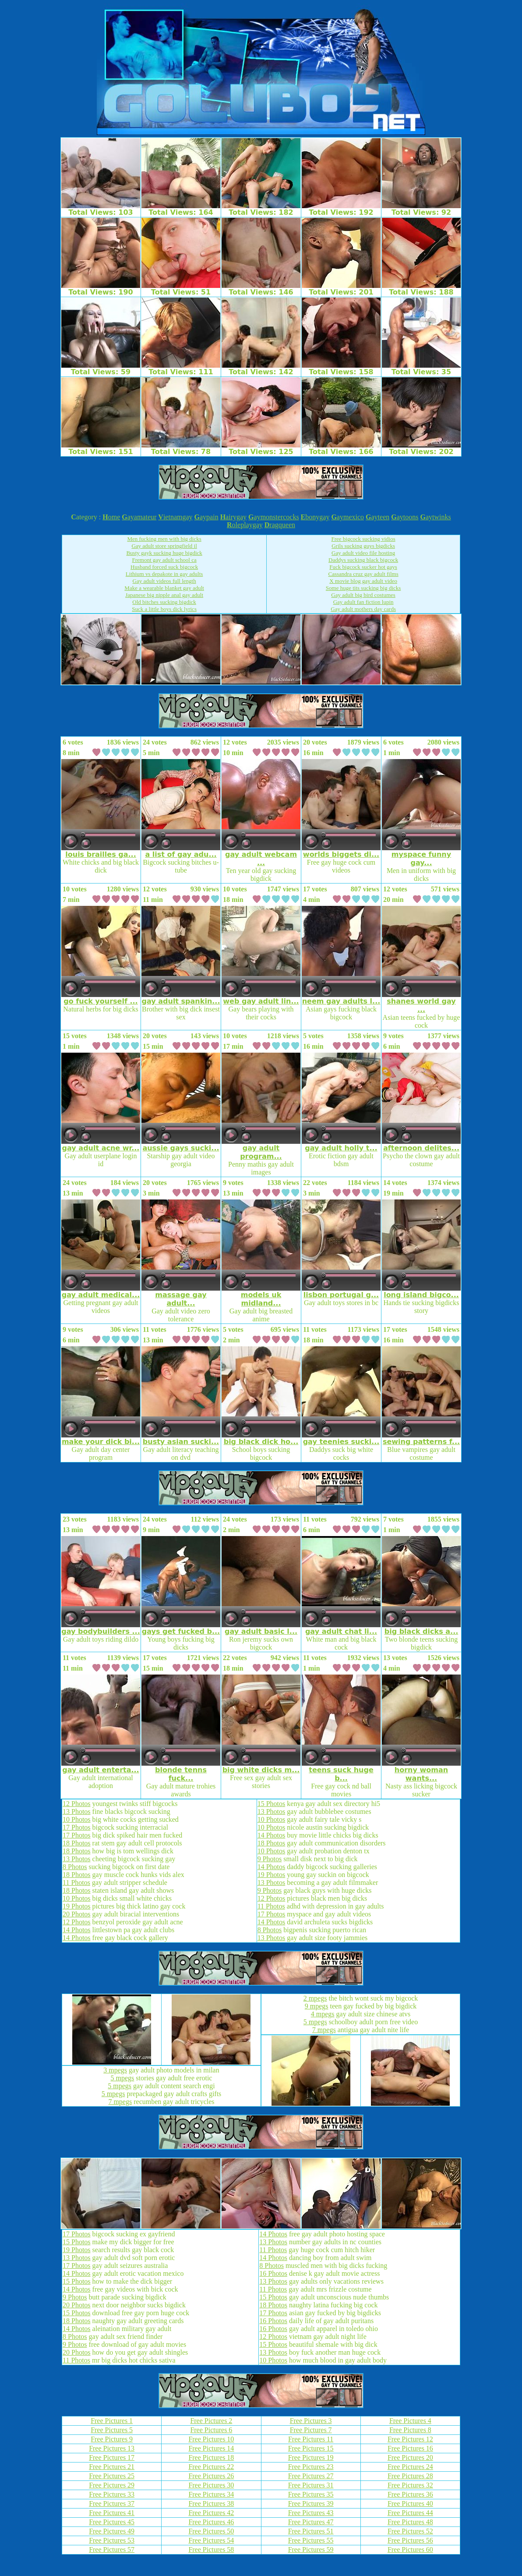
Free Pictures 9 (112, 2439)
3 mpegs (115, 2070)
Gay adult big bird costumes (363, 595)
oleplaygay (245, 525)
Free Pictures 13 (111, 2448)
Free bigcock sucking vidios (363, 539)
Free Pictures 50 (211, 2531)
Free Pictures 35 (311, 2494)
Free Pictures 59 (311, 2549)
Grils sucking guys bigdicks (363, 546)
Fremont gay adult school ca (164, 560)
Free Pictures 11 (310, 2439)
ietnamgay (175, 517)
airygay (233, 517)
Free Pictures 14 (211, 2448)
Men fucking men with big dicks (164, 539)
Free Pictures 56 (410, 2540)
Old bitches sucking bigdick (164, 602)
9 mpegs (316, 2006)
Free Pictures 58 (211, 2549)
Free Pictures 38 (211, 2503)
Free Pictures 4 (410, 2420)
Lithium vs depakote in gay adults (164, 574)
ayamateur (139, 517)
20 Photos (77, 1914)
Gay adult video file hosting (363, 553)
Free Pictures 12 (410, 2439)
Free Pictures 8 (410, 2430)
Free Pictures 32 (410, 2485)
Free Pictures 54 (211, 2540)
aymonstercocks (273, 517)
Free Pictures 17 (111, 2457)
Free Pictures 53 (111, 2540)
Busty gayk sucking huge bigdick (164, 553)
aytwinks (435, 517)
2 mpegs (315, 1998)
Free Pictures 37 (111, 2503)
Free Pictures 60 (410, 2549)
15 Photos (271, 1803)
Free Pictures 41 (111, 2512)
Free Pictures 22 (211, 2466)
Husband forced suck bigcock (164, 567)
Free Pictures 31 (311, 2485)
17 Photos (77, 1827)
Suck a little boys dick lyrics (164, 609)
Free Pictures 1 (112, 2420)
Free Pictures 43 (311, 2512)
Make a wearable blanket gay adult (164, 588)
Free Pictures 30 (211, 2485)
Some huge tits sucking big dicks (363, 588)
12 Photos (77, 1803)
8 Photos (75, 1866)
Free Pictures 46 (211, 2522)
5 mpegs (122, 2078)
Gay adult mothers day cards (363, 609)
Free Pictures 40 (410, 2503)
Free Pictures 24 (410, 2466)
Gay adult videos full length (164, 581)
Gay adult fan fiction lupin (363, 602)
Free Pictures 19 (311, 2457)
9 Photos (269, 1859)
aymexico (347, 517)
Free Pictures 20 (410, 2457)
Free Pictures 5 (112, 2430)
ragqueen (280, 525)
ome (111, 517)
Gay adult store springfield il (164, 546)
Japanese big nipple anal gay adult (164, 595)
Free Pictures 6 (211, 2430)
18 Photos (77, 1843)
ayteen (377, 517)
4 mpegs (323, 2014)
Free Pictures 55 (311, 2540)
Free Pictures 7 (311, 2430)
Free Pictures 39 (311, 2503)
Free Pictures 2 (211, 2420)
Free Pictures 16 (410, 2448)
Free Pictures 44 (410, 2512)
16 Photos (273, 2273)
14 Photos (77, 1930)
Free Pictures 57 (111, 2549)
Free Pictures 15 (311, 2448)
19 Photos (77, 1906)
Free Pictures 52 (410, 2531)
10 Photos (77, 1819)
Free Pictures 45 (111, 2522)
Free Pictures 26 (211, 2476)
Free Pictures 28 (410, 2476)
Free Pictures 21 (111, 2466)
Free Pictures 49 (111, 2531)
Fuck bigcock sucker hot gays (363, 567)
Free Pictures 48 (410, 2522)
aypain (206, 517)
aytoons (404, 517)
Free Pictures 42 (211, 2512)
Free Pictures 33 (111, 2494)
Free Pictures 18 (211, 2457)
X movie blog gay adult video (363, 581)
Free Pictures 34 (211, 2494)
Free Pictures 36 (410, 2494)
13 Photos (77, 1811)
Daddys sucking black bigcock (363, 560)
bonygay (315, 517)
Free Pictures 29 (111, 2485)
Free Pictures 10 (211, 2439)
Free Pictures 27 (311, 2476)
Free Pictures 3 (311, 2420)
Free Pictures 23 (311, 2466)
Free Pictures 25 (111, 2476)
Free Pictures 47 (311, 2522)
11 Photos (76, 1882)
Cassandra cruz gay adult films (363, 574)
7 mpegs (120, 2101)
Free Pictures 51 (311, 2531)
